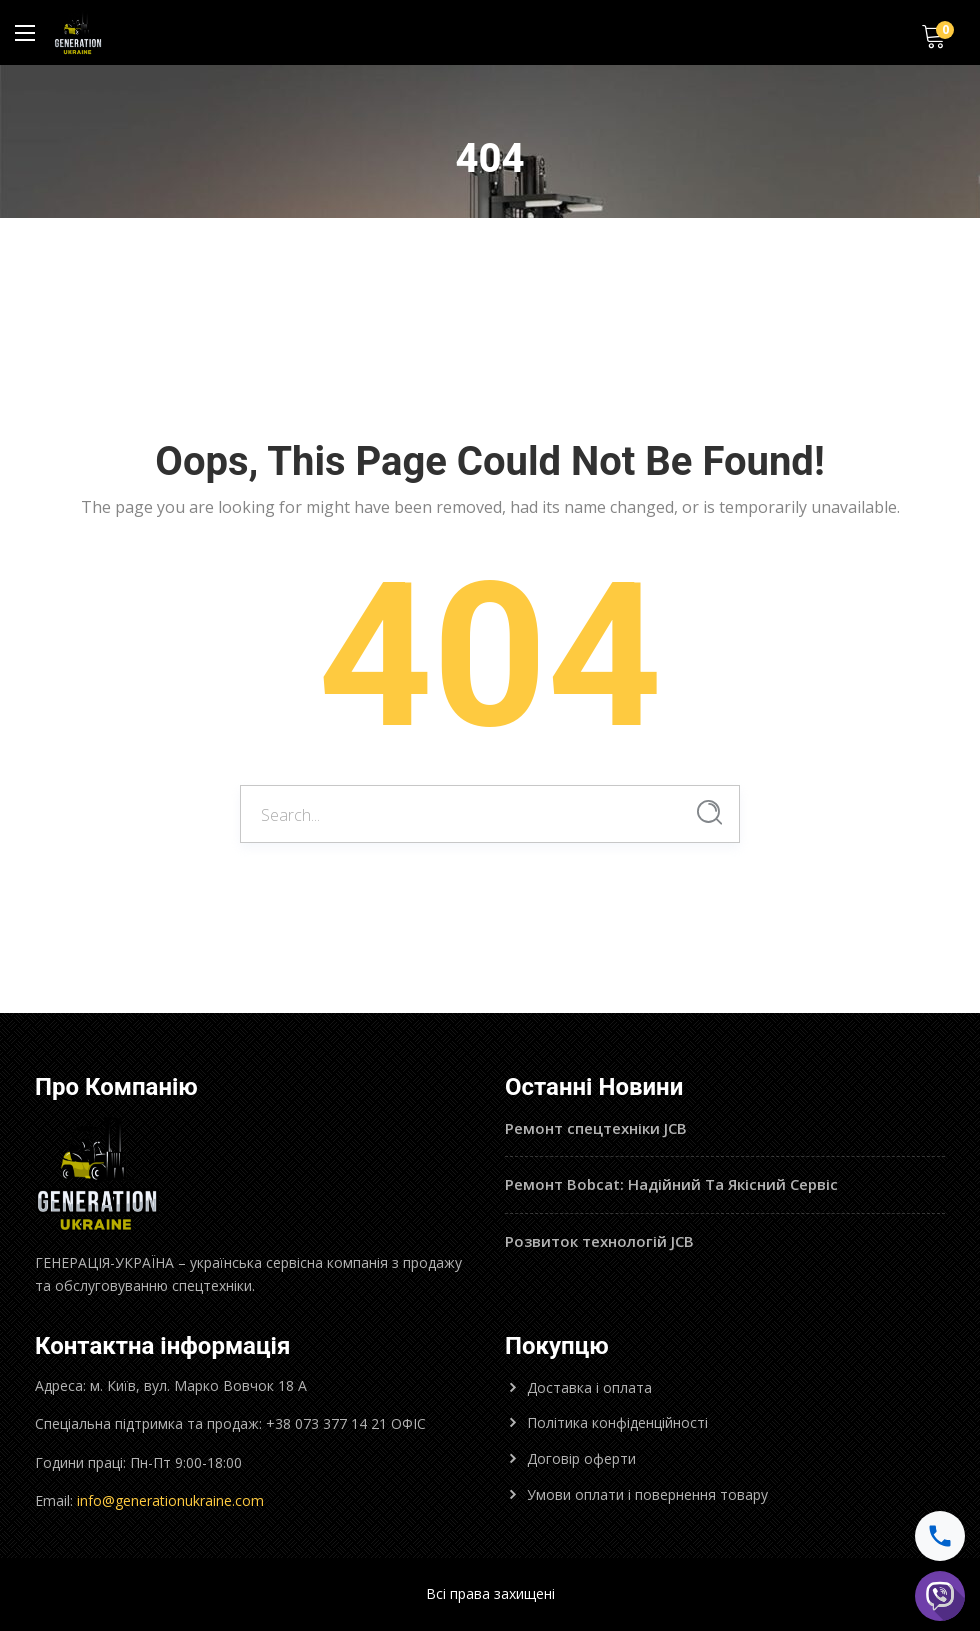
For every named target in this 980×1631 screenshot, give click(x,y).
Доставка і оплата (589, 1387)
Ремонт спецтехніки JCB (596, 1128)
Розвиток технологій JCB (599, 1241)
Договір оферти (581, 1458)
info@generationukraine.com (170, 1500)
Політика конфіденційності (617, 1422)
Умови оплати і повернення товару (647, 1494)
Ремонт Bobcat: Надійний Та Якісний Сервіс (671, 1184)
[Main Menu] (25, 33)
